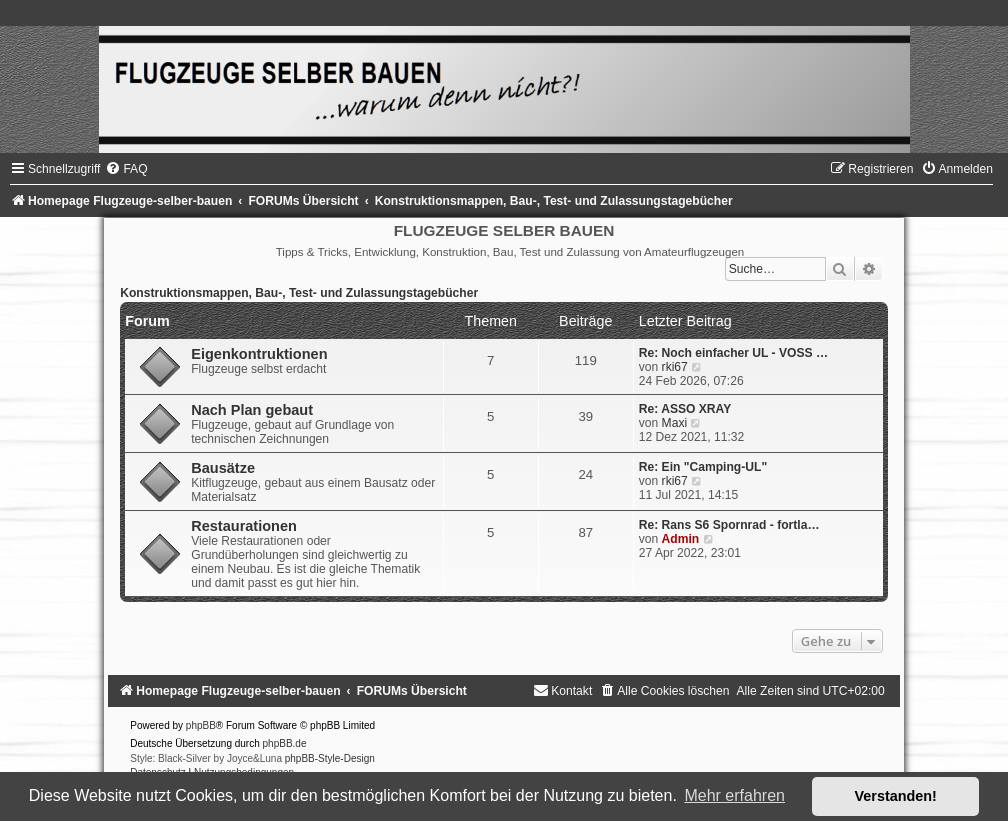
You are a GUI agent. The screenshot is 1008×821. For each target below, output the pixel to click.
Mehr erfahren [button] (734, 795)
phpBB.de (285, 743)
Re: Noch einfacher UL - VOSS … (733, 353)
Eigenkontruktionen (259, 354)
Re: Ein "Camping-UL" (703, 467)
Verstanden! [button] (896, 796)
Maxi (675, 423)
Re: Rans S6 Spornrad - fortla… (729, 525)
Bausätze (223, 468)
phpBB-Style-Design (330, 758)
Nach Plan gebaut (252, 410)
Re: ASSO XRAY (685, 409)
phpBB (201, 725)
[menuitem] (126, 169)
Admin (681, 539)
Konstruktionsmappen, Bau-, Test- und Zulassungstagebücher (299, 293)
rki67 (675, 367)
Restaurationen (244, 526)
